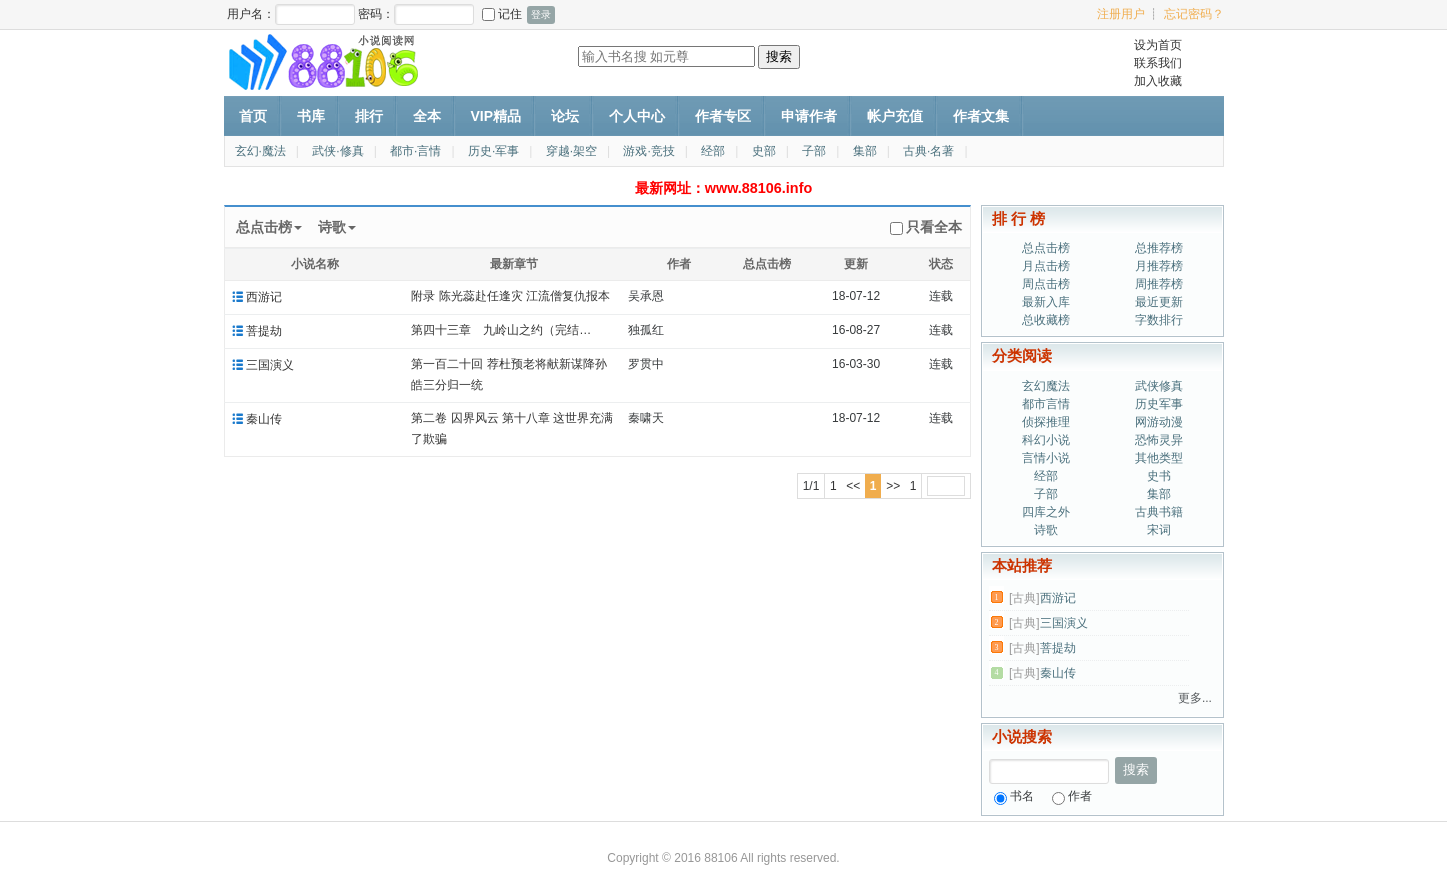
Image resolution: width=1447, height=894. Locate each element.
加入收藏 (1158, 81)
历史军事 (1159, 404)
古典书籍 (1159, 512)
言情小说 (1046, 458)
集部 (865, 151)
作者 (1072, 796)
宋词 (1159, 530)
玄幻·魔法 (260, 151)
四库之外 (1046, 512)
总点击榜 (1046, 248)
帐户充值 (895, 116)
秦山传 (264, 419)
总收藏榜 (1046, 320)
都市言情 (1046, 404)
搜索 (1136, 769)
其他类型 (1159, 458)
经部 (713, 151)
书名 (1014, 796)
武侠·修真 (337, 151)
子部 (814, 151)
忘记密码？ (1194, 14)
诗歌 (1046, 530)
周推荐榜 (1159, 284)
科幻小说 (1046, 440)
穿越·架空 (571, 151)
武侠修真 (1159, 386)
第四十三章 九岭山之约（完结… (501, 330)
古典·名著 (928, 151)
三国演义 (270, 365)
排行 (369, 116)
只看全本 (926, 227)
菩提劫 (264, 331)
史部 (764, 151)
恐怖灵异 (1159, 440)
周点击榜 (1046, 284)
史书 (1159, 476)
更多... (1195, 698)
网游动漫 (1159, 422)
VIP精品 (496, 116)
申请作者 (809, 116)
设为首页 (1158, 45)
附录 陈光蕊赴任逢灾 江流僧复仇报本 (510, 296)
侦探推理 (1046, 422)
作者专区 (723, 116)
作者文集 (981, 116)
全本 (427, 116)
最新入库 (1046, 302)
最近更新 (1159, 302)
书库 (311, 116)
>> (893, 486)
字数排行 (1159, 320)
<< (853, 486)
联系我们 (1158, 63)
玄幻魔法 (1046, 386)
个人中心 (637, 116)
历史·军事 (493, 151)
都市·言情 (415, 151)
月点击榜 (1046, 266)
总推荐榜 (1159, 248)
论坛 (565, 116)
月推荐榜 (1159, 266)
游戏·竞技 (648, 151)
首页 (253, 116)
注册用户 (1121, 14)
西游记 (264, 297)
